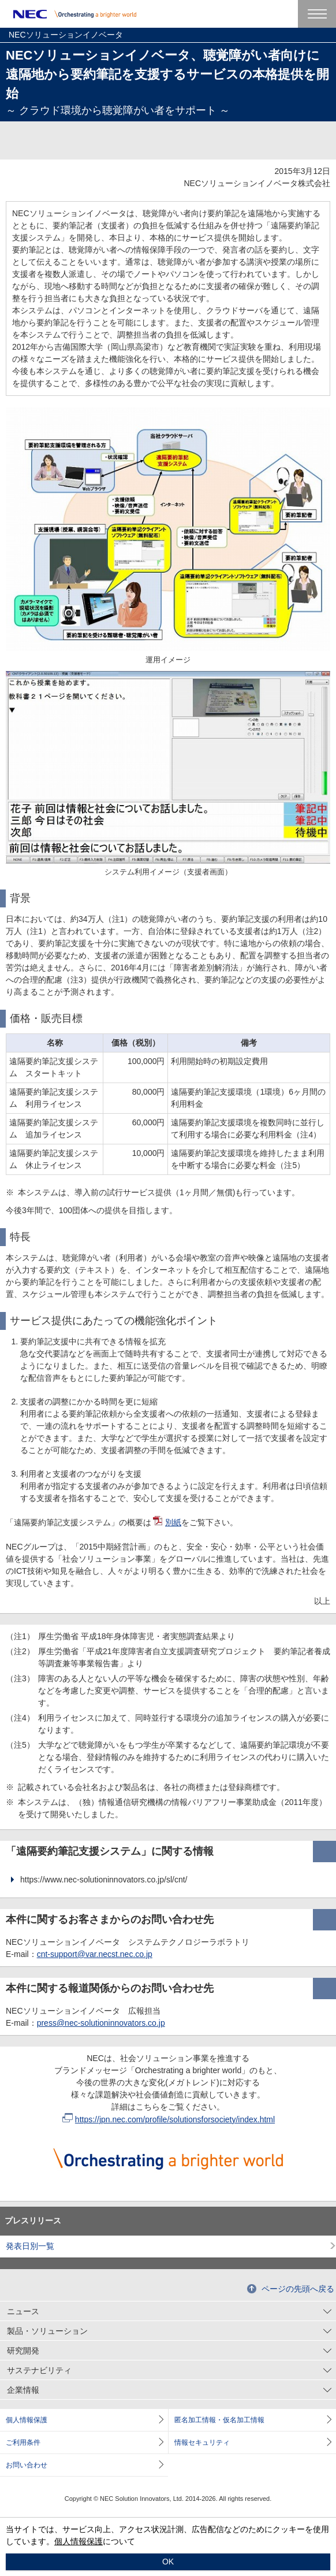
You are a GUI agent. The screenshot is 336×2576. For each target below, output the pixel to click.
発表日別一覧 (30, 2246)
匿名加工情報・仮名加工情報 (219, 2420)
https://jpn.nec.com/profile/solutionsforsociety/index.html (168, 2119)
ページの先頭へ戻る (298, 2288)
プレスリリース (33, 2220)
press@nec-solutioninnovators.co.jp (101, 2023)
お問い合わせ (26, 2465)
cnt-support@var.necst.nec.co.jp (94, 1954)
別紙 (167, 1522)
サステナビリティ (39, 2370)
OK (168, 2561)
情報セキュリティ (202, 2442)
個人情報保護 (26, 2420)
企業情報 (23, 2390)
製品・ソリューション (47, 2331)
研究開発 (23, 2350)
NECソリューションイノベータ (66, 34)
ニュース (23, 2311)
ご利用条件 (23, 2442)
